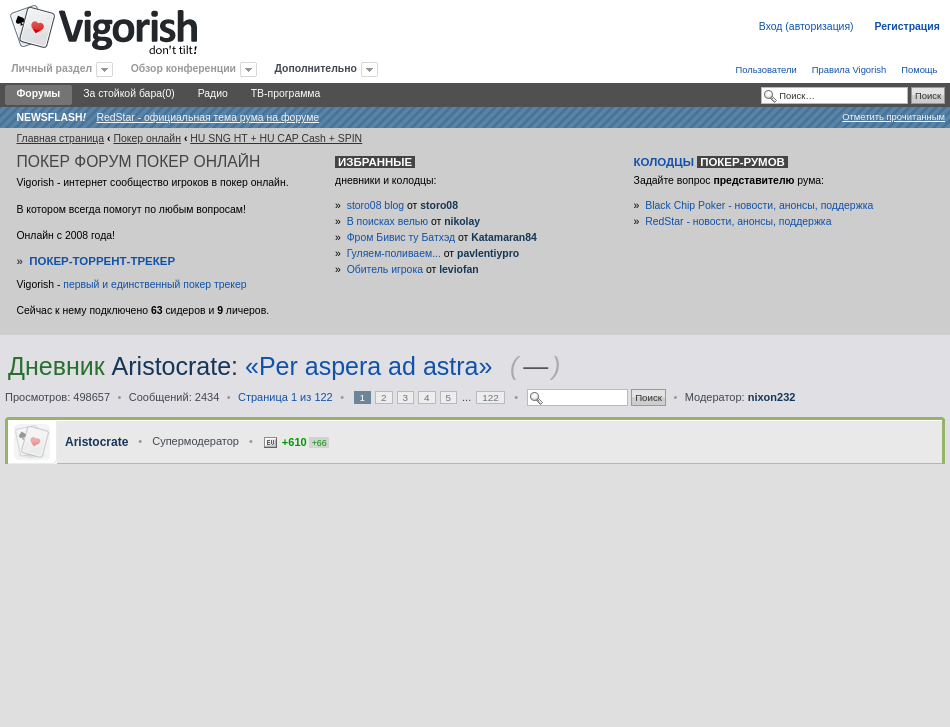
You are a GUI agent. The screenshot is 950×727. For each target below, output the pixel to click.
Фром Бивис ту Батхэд (401, 237)
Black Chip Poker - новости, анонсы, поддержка (759, 205)
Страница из (285, 397)
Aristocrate (171, 366)
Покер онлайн (147, 138)
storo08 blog (375, 205)
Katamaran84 (504, 237)
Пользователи (765, 69)
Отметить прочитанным (893, 116)
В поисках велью (387, 221)
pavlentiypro (488, 253)
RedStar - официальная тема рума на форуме (207, 117)
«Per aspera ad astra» (368, 366)
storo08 (439, 205)
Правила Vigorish (849, 69)
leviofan (458, 269)
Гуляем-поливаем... (394, 253)
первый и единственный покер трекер (154, 284)
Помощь (919, 69)
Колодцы (711, 162)
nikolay (462, 221)
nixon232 (772, 397)
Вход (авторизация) (806, 26)
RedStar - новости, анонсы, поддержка (738, 221)
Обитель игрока (385, 269)
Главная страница (60, 138)
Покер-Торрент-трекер (102, 261)
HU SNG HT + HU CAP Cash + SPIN (276, 138)
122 (490, 397)
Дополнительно (316, 68)
